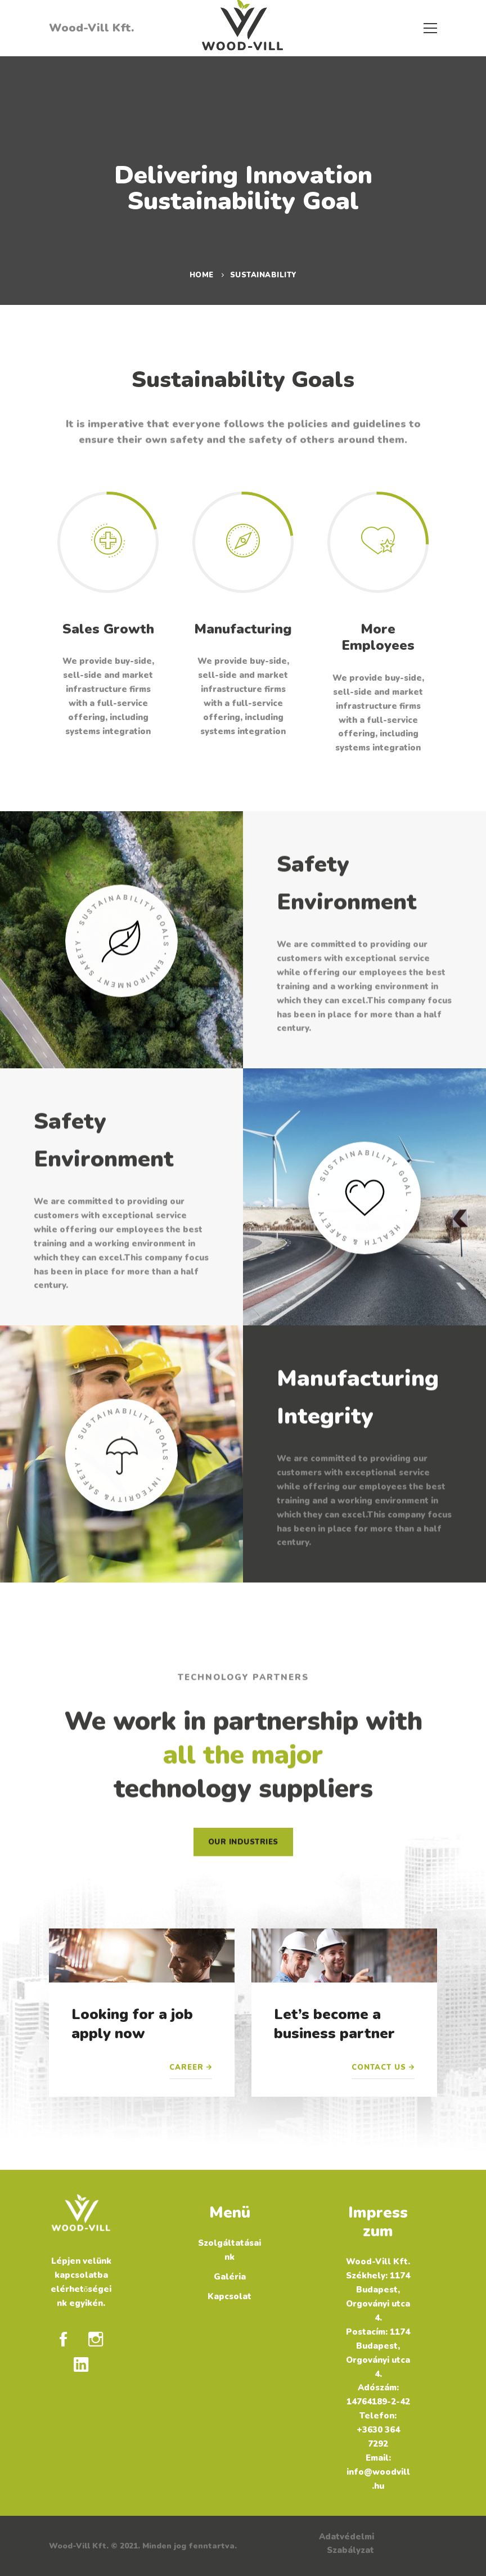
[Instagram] (95, 2339)
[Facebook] (63, 2339)
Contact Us (379, 2067)
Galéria (230, 2276)
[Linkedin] (81, 2364)
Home (202, 275)
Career (186, 2067)
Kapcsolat (229, 2296)
